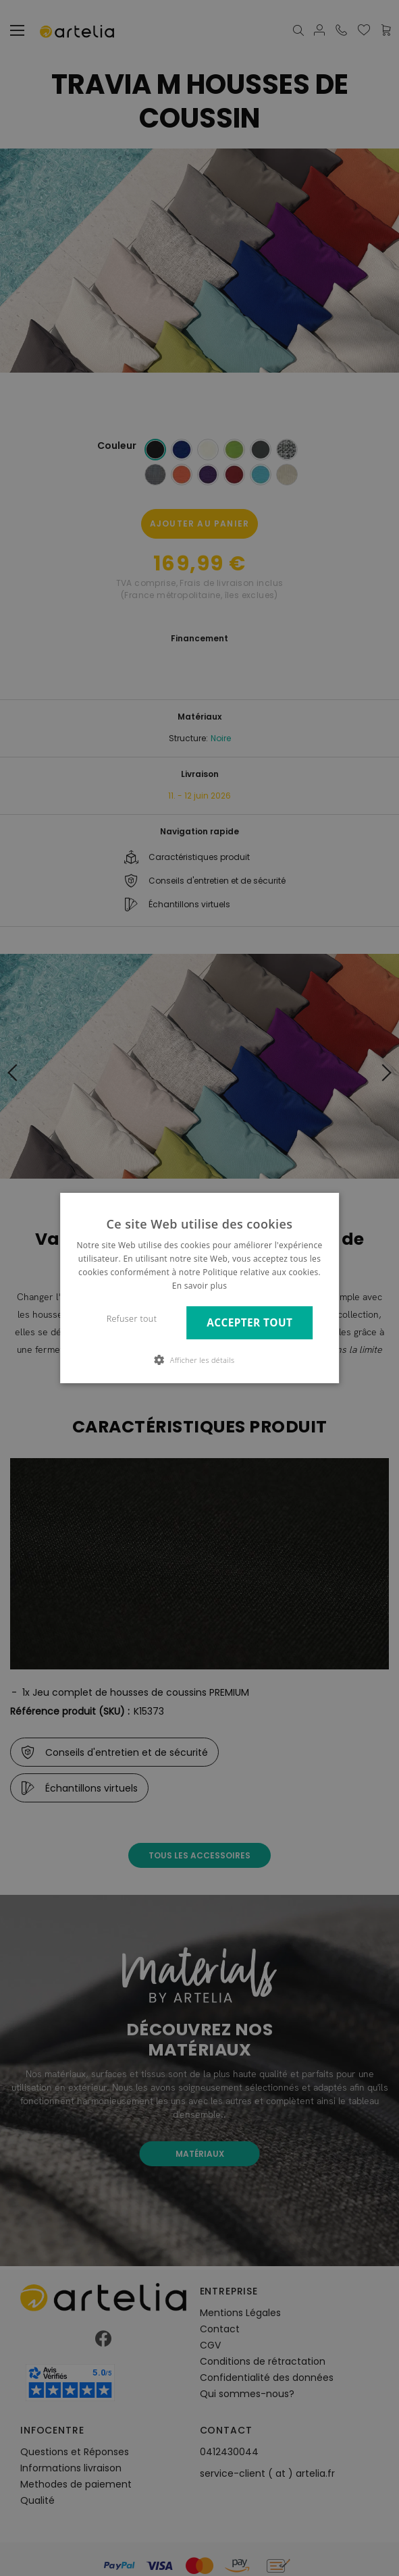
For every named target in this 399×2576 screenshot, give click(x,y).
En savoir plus (199, 1285)
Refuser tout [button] (132, 1318)
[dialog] (199, 1288)
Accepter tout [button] (249, 1323)
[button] (200, 1359)
